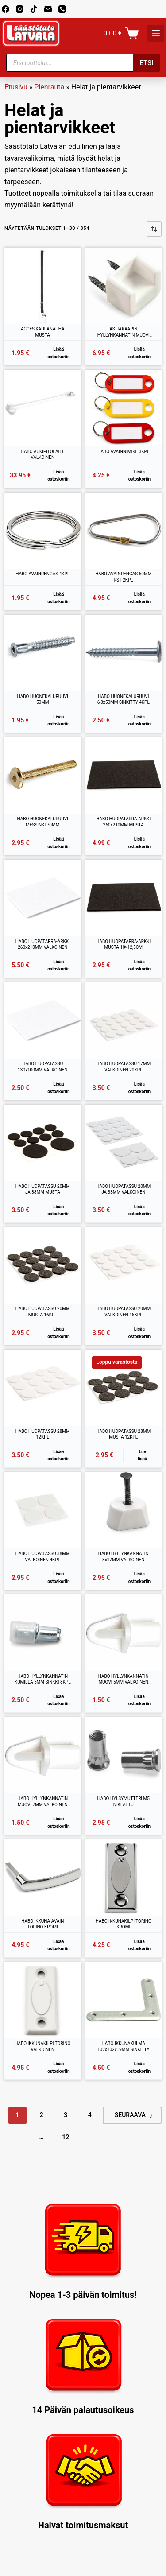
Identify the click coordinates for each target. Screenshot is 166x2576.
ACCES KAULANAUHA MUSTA (43, 332)
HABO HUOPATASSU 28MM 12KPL (42, 1434)
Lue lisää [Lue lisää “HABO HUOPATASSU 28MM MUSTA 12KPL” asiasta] (142, 1455)
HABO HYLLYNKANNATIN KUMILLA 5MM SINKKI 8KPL (43, 1679)
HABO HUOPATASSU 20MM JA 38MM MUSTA (42, 1189)
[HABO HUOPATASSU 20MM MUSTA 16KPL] (42, 1265)
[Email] (48, 9)
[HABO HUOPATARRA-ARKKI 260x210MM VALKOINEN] (42, 898)
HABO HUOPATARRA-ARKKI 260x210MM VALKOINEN (42, 944)
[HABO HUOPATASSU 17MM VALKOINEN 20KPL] (123, 1020)
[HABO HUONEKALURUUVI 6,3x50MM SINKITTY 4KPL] (123, 653)
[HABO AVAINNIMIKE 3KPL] (123, 408)
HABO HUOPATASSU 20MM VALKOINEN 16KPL (123, 1311)
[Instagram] (19, 9)
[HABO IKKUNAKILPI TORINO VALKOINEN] (42, 2000)
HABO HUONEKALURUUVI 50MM (42, 699)
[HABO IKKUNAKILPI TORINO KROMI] (123, 1877)
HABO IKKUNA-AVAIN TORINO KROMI (42, 1924)
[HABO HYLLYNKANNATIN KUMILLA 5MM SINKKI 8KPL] (42, 1632)
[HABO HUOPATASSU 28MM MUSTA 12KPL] (123, 1388)
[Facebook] (5, 9)
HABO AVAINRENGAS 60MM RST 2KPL (123, 576)
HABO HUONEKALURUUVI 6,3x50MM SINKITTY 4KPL (123, 699)
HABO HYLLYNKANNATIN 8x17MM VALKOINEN (123, 1556)
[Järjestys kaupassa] (154, 229)
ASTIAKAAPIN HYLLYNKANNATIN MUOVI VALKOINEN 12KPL (123, 332)
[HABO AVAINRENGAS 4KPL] (42, 531)
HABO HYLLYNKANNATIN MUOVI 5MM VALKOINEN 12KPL (123, 1679)
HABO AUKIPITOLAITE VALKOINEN (43, 454)
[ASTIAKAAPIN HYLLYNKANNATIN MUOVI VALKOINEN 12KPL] (123, 286)
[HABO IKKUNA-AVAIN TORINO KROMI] (42, 1877)
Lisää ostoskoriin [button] (58, 353)
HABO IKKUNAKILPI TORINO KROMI (123, 1924)
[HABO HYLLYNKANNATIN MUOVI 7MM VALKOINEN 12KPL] (42, 1755)
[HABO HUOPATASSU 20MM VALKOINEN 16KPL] (123, 1265)
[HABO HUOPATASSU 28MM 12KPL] (42, 1388)
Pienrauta (49, 87)
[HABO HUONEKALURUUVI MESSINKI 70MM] (42, 775)
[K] (155, 33)
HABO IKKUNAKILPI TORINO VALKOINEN (42, 2046)
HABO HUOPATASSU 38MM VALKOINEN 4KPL (42, 1556)
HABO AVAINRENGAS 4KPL (42, 573)
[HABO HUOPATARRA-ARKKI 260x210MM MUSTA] (123, 775)
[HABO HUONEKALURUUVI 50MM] (42, 653)
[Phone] (62, 9)
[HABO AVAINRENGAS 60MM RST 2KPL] (123, 531)
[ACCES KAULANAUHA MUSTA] (42, 286)
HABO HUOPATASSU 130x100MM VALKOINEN (42, 1066)
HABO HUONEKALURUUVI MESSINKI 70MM (42, 821)
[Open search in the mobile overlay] (83, 63)
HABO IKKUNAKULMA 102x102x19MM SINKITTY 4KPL (123, 2046)
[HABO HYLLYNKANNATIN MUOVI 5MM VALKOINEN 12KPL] (123, 1632)
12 (65, 2137)
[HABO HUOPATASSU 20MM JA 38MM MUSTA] (42, 1143)
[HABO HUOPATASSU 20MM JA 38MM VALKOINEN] (123, 1143)
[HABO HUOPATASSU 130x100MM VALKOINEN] (42, 1020)
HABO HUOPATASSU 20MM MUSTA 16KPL (42, 1311)
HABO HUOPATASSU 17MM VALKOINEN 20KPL (123, 1066)
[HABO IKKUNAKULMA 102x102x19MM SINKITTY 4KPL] (123, 2000)
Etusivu (15, 87)
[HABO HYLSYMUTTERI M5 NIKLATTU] (123, 1755)
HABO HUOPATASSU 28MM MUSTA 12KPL (123, 1434)
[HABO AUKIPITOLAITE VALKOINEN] (42, 408)
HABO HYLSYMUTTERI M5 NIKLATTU (123, 1801)
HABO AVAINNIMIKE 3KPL (123, 451)
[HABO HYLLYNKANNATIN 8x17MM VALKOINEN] (123, 1510)
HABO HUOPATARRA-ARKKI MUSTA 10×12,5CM (123, 944)
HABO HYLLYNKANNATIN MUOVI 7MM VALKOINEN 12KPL (42, 1802)
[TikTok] (34, 9)
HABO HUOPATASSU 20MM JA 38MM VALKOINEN (123, 1189)
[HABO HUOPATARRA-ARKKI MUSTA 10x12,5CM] (123, 898)
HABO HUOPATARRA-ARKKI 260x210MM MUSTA (123, 821)
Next (151, 2116)
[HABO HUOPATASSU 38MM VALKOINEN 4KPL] (42, 1510)
